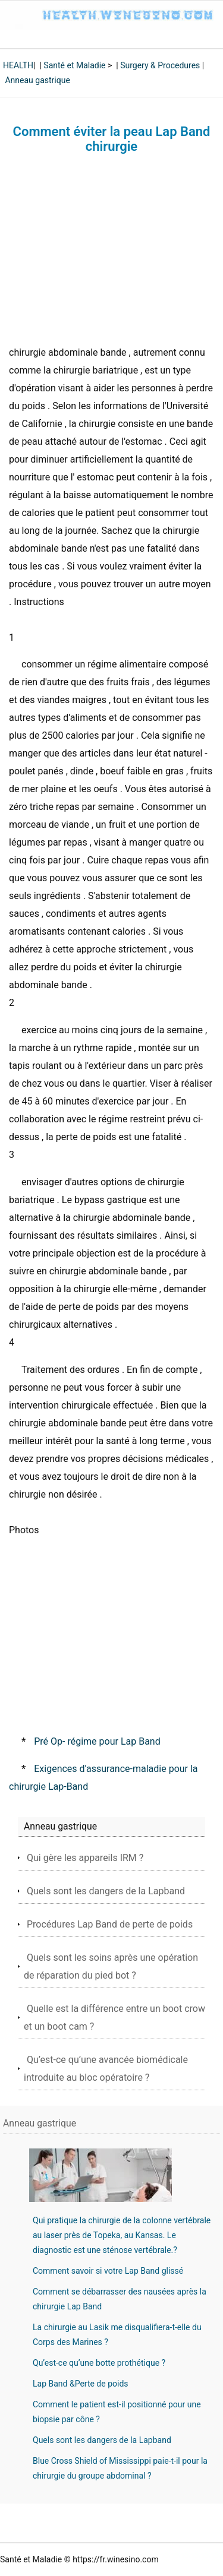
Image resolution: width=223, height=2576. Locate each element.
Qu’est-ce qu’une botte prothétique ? (99, 2363)
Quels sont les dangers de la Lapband (106, 1891)
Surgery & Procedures (160, 65)
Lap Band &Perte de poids (80, 2383)
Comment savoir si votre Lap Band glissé (108, 2271)
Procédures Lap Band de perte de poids (110, 1924)
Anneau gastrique (37, 80)
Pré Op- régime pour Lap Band (97, 1741)
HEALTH (18, 65)
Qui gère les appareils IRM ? (85, 1857)
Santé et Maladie (74, 65)
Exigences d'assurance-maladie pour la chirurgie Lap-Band (103, 1777)
